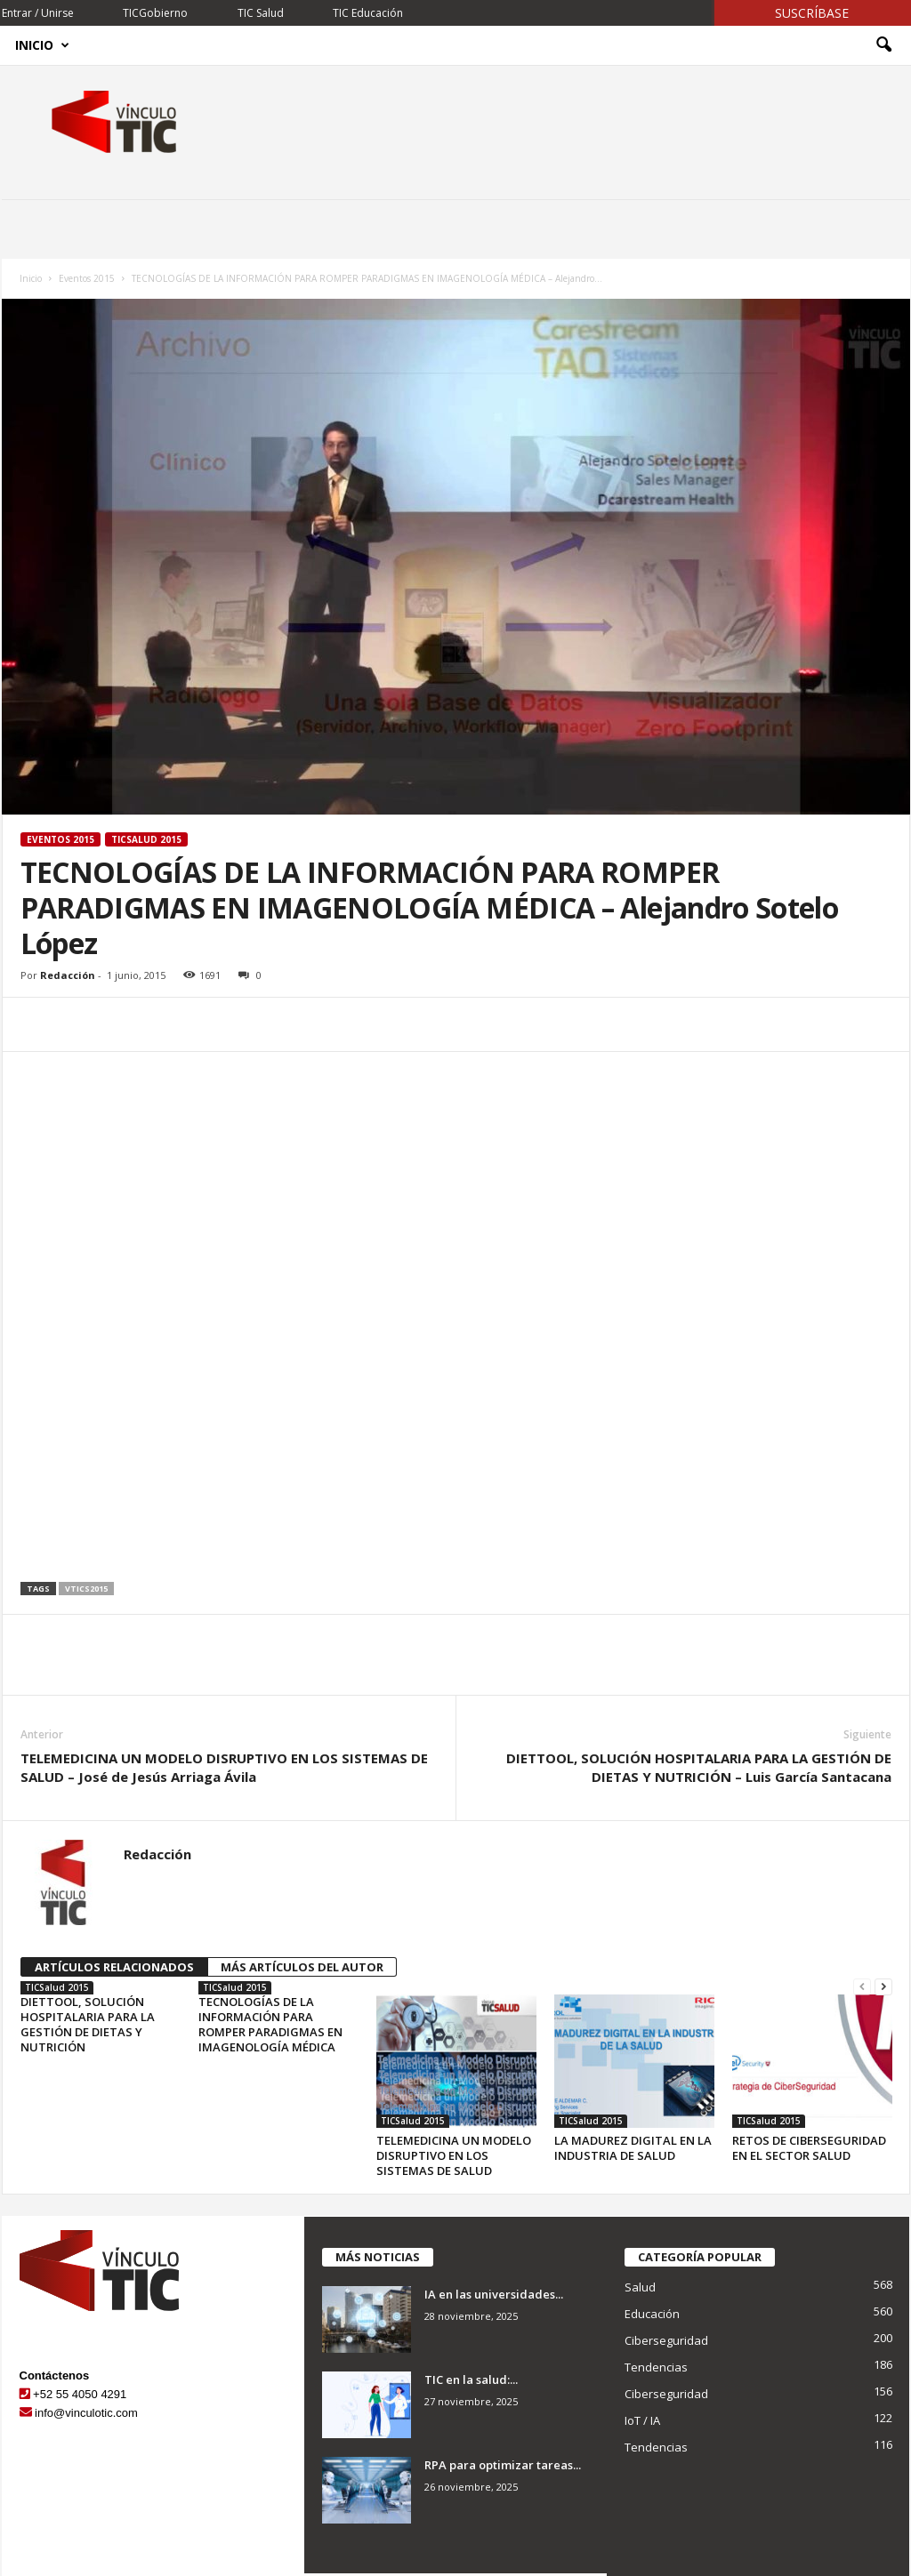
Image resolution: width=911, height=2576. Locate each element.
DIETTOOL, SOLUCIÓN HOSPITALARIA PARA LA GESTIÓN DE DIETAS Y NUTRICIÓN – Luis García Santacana (698, 1767)
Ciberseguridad (666, 2340)
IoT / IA (642, 2420)
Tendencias (656, 2367)
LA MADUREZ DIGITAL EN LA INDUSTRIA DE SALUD (633, 2147)
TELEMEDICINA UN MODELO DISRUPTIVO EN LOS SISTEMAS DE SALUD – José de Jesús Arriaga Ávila (224, 1767)
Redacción (67, 975)
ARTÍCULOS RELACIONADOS (114, 1967)
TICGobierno (155, 12)
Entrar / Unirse (38, 12)
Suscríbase (812, 12)
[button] (883, 45)
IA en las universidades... (493, 2294)
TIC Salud (261, 12)
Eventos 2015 (87, 278)
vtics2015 (86, 1588)
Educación (652, 2314)
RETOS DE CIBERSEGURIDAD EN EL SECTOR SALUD (809, 2147)
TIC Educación (368, 12)
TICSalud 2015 (146, 839)
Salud (640, 2287)
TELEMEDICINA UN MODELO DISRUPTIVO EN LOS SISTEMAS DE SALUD (453, 2155)
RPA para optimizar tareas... (502, 2465)
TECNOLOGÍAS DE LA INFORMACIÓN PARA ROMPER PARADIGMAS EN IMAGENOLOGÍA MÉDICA (270, 2024)
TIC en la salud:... (471, 2379)
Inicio (42, 45)
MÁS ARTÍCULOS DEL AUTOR (302, 1967)
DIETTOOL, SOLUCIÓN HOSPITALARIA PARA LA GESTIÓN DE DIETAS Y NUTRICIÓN (87, 2024)
